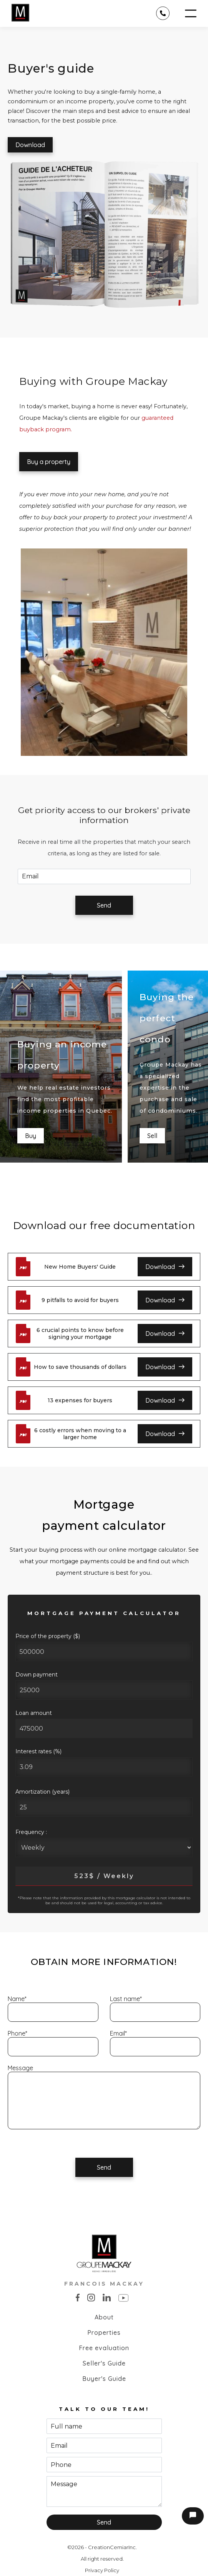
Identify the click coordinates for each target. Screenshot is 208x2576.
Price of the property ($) (47, 1636)
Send (104, 905)
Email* (118, 2033)
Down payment (36, 1674)
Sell (152, 1136)
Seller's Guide (104, 2363)
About (104, 2317)
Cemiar (119, 2547)
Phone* (17, 2033)
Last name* (126, 1999)
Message (20, 2068)
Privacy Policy (102, 2570)
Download (30, 145)
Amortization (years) (42, 1791)
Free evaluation (104, 2348)
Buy (30, 1136)
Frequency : (31, 1832)
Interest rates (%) (38, 1751)
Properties (104, 2332)
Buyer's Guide (104, 2378)
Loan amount (33, 1713)
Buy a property (48, 462)
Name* (17, 1999)
